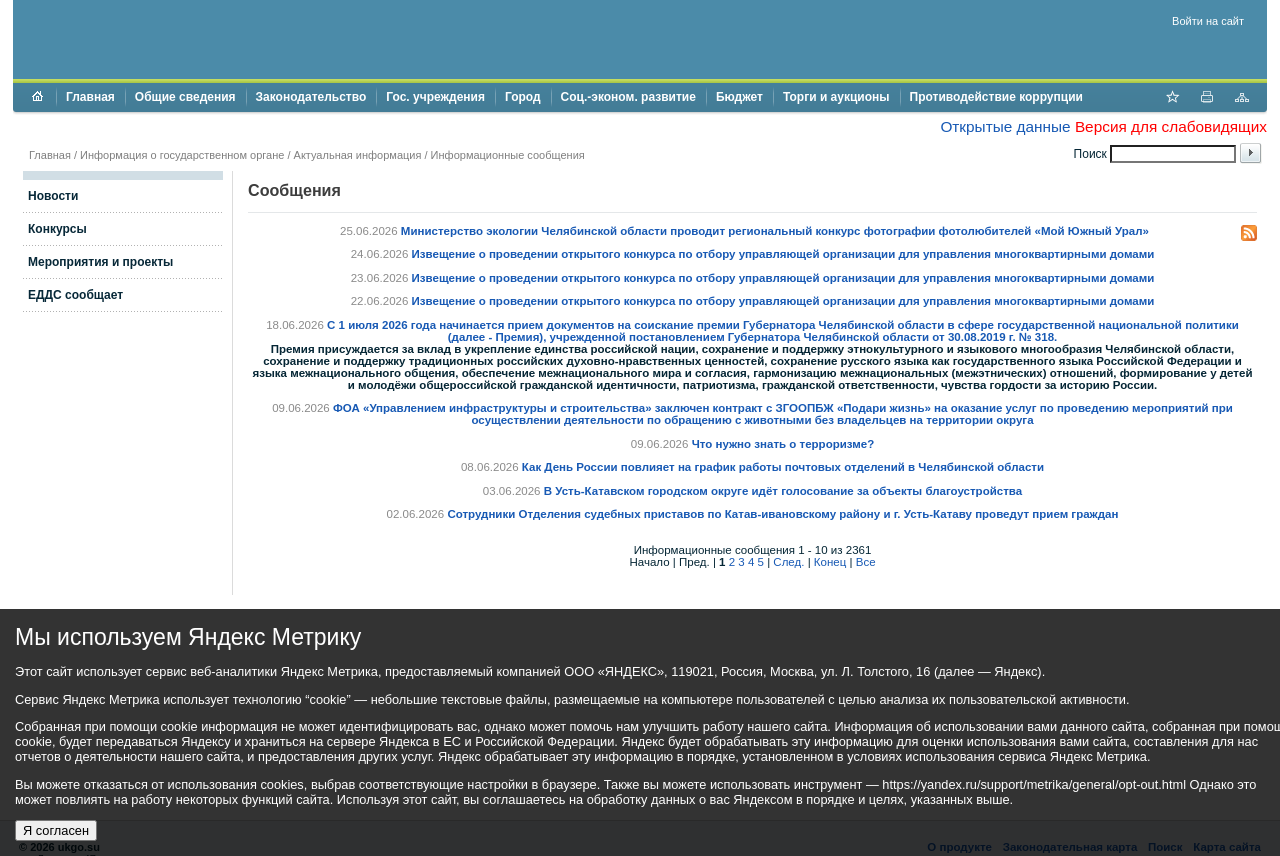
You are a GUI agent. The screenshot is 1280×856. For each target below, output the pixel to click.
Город (523, 97)
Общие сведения (185, 97)
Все (866, 562)
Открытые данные (1005, 126)
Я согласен (56, 830)
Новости (53, 196)
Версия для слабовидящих (1171, 126)
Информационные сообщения (508, 155)
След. (788, 562)
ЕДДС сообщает (75, 295)
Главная (90, 97)
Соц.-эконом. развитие (628, 97)
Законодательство (311, 97)
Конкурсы (57, 229)
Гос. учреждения (435, 97)
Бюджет (739, 97)
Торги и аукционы (836, 97)
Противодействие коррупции (996, 97)
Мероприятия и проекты (100, 262)
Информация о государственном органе (182, 155)
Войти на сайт (1208, 21)
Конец (830, 562)
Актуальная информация (358, 155)
